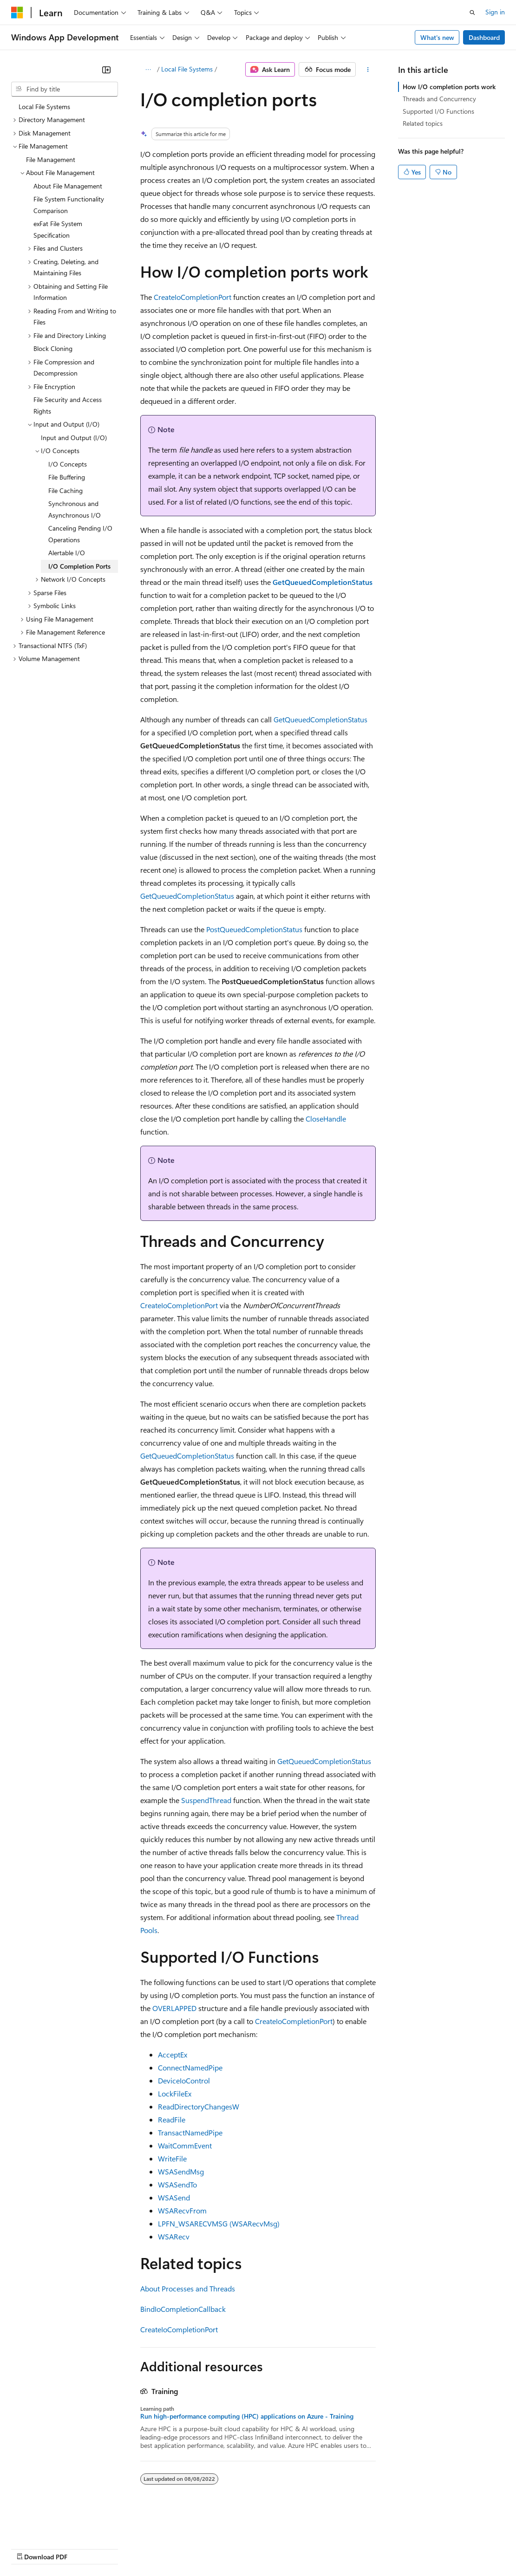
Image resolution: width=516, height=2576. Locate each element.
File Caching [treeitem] (65, 490)
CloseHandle (326, 1118)
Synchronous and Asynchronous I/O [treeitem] (74, 509)
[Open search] (472, 12)
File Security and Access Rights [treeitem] (67, 405)
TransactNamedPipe (190, 2132)
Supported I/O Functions (438, 111)
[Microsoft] (17, 12)
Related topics (423, 123)
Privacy (203, 2548)
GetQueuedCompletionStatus (320, 719)
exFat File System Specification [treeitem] (57, 229)
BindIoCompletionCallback (183, 2309)
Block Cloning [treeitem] (52, 348)
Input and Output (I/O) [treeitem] (74, 437)
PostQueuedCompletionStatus (254, 929)
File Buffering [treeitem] (66, 477)
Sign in (495, 11)
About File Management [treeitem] (67, 186)
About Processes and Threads (187, 2288)
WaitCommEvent (185, 2145)
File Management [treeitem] (50, 159)
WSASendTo (177, 2184)
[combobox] (64, 89)
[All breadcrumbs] (148, 69)
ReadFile (171, 2119)
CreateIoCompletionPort (192, 297)
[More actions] (367, 69)
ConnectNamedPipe (190, 2067)
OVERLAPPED (174, 2008)
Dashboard (484, 37)
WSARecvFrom (182, 2210)
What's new (437, 37)
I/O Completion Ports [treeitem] (79, 566)
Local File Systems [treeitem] (44, 106)
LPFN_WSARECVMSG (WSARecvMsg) (219, 2223)
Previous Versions (84, 2548)
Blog (126, 2548)
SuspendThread (206, 1800)
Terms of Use (339, 2548)
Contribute (166, 2548)
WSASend (174, 2197)
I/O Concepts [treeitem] (67, 464)
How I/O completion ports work (449, 86)
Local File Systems (187, 69)
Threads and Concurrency (439, 98)
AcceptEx (172, 2054)
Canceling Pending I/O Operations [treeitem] (80, 534)
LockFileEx (174, 2093)
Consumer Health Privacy (267, 2548)
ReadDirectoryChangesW (198, 2106)
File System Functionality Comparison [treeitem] (68, 205)
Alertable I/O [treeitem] (66, 552)
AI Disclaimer (29, 2548)
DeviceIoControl (184, 2080)
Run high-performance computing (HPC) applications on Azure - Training (246, 2416)
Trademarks (385, 2548)
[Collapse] (106, 69)
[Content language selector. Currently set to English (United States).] (53, 2525)
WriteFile (172, 2158)
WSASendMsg (181, 2171)
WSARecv (173, 2236)
